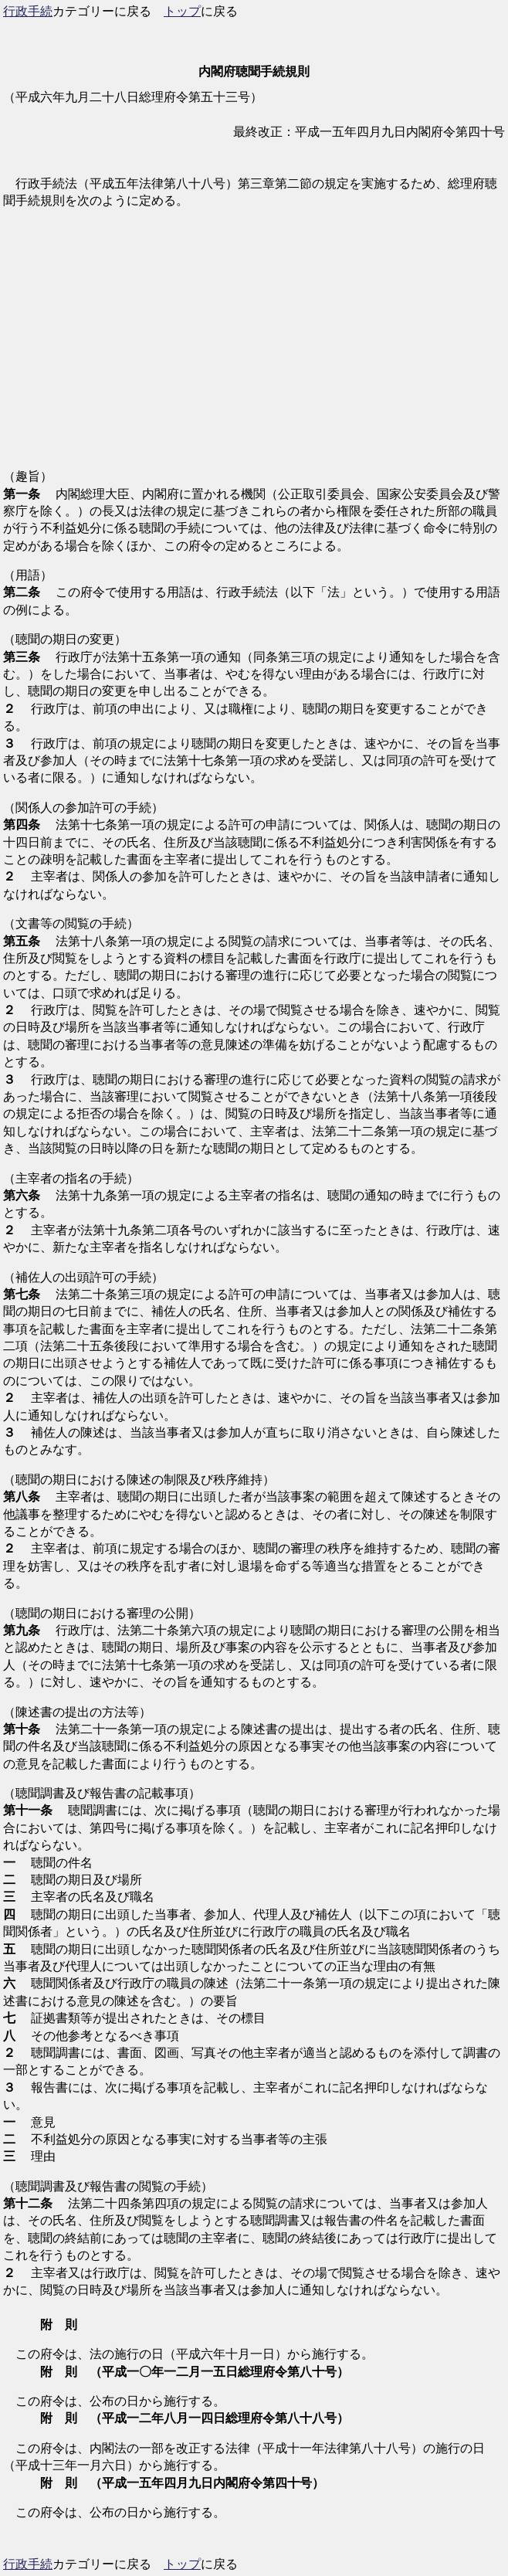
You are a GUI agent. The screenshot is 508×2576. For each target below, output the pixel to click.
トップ (182, 11)
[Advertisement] (254, 347)
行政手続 (27, 11)
